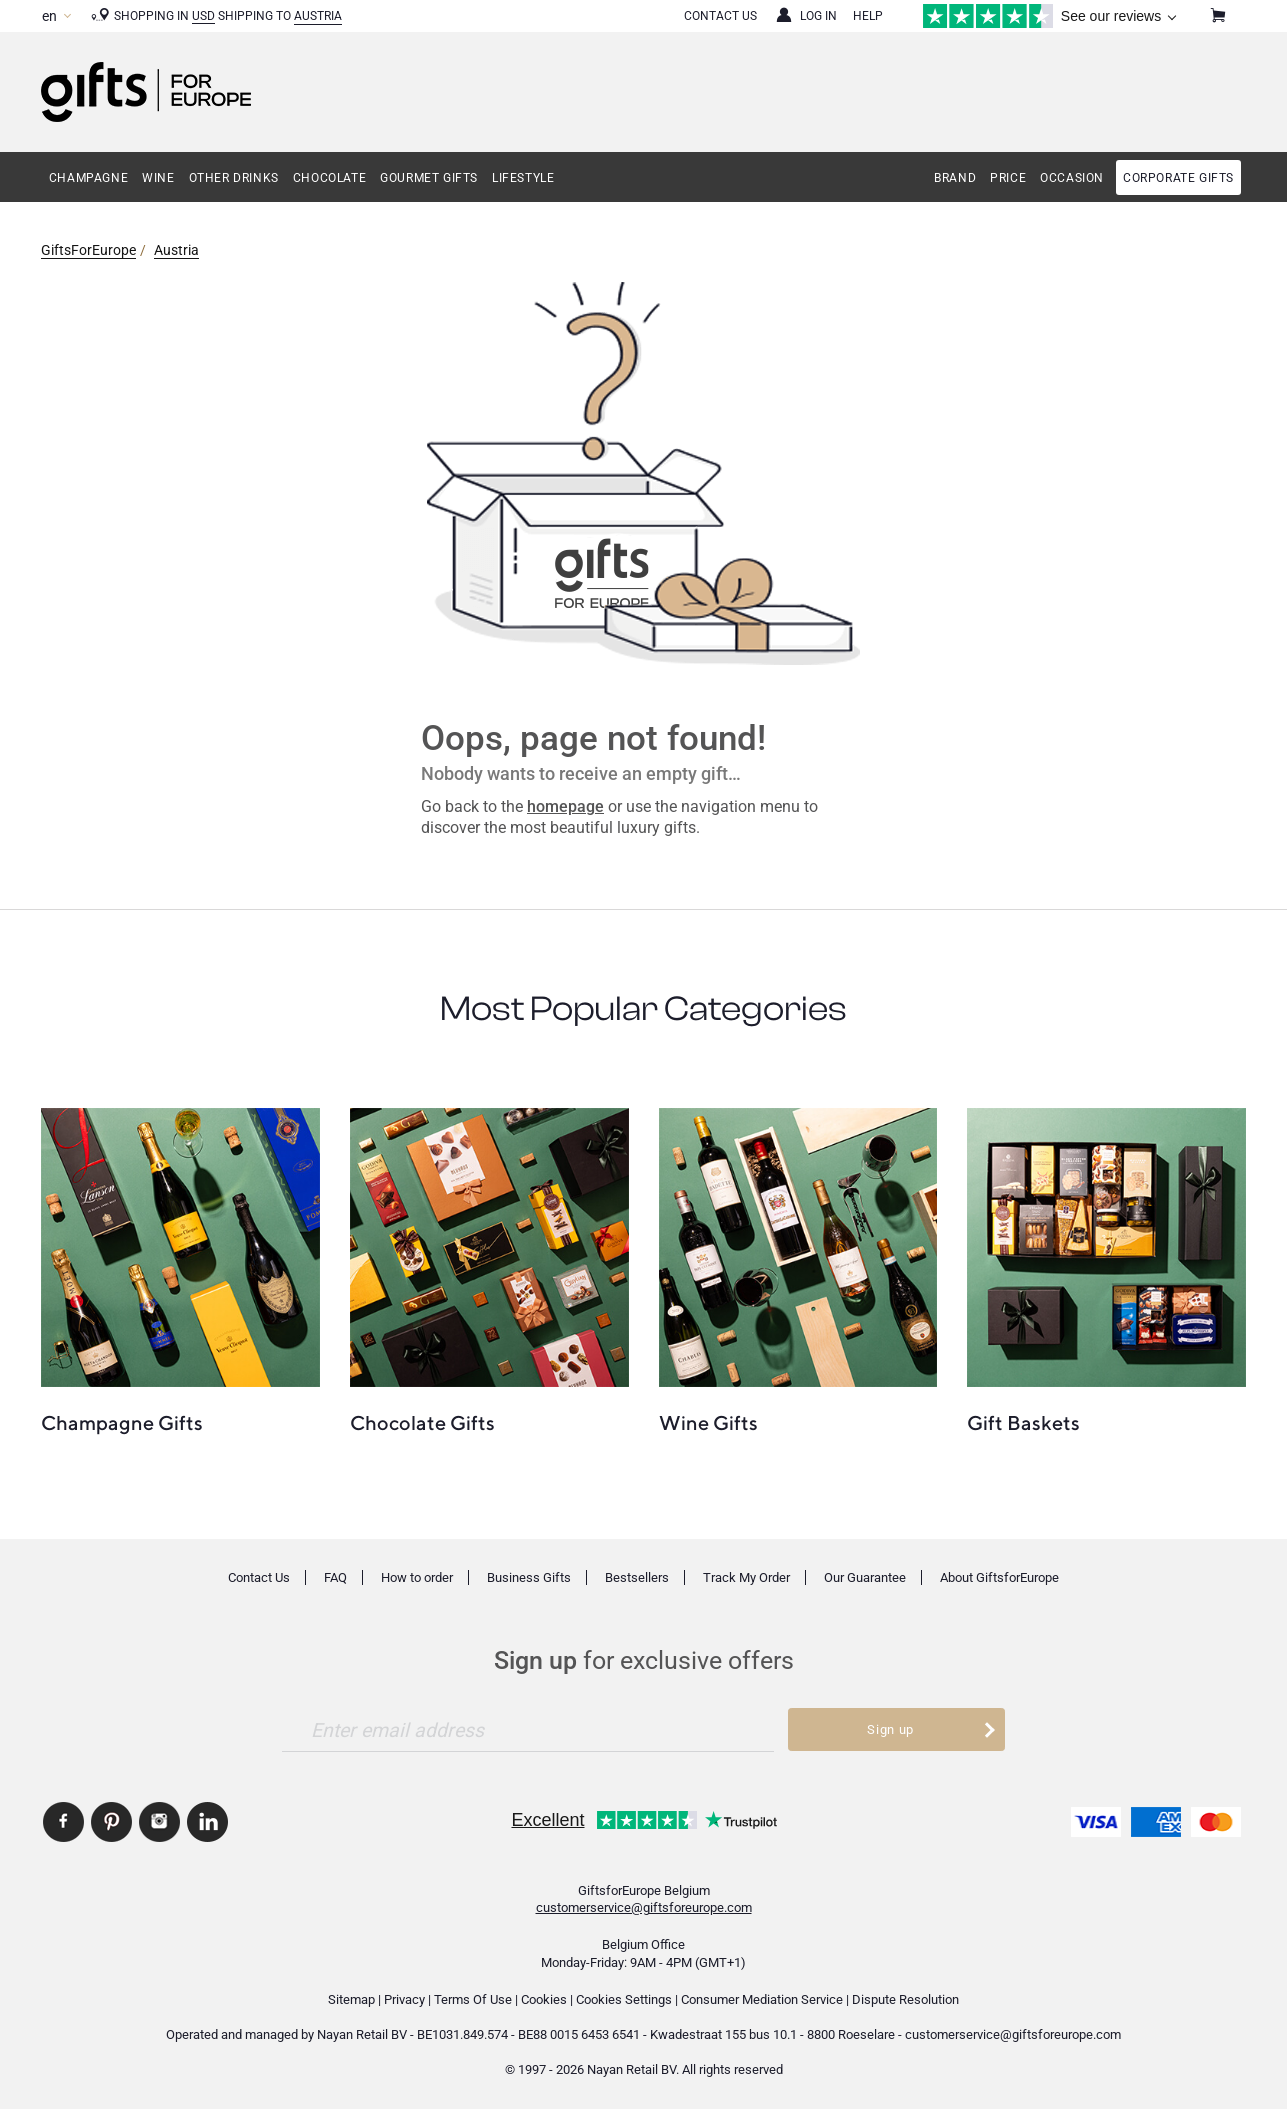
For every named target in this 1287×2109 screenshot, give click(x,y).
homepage (565, 806)
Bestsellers (637, 1577)
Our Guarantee (865, 1577)
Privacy (404, 1999)
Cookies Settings (624, 1999)
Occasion (1072, 178)
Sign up (890, 1729)
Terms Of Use (473, 1999)
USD (203, 16)
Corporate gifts (1178, 178)
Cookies (544, 1999)
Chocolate (329, 178)
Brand (955, 178)
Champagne (88, 178)
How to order (417, 1577)
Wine (158, 178)
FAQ (335, 1577)
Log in (818, 16)
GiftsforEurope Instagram (159, 1822)
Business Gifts (529, 1577)
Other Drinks (234, 178)
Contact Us (720, 16)
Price (1008, 178)
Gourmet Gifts (429, 178)
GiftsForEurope (88, 250)
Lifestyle (523, 178)
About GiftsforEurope (999, 1577)
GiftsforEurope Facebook (63, 1822)
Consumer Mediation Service (762, 1999)
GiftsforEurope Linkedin (207, 1822)
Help (868, 16)
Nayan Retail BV (362, 2034)
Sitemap (351, 1999)
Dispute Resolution (905, 1999)
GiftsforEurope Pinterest (111, 1822)
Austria (318, 16)
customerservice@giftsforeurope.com (644, 1907)
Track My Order (746, 1577)
